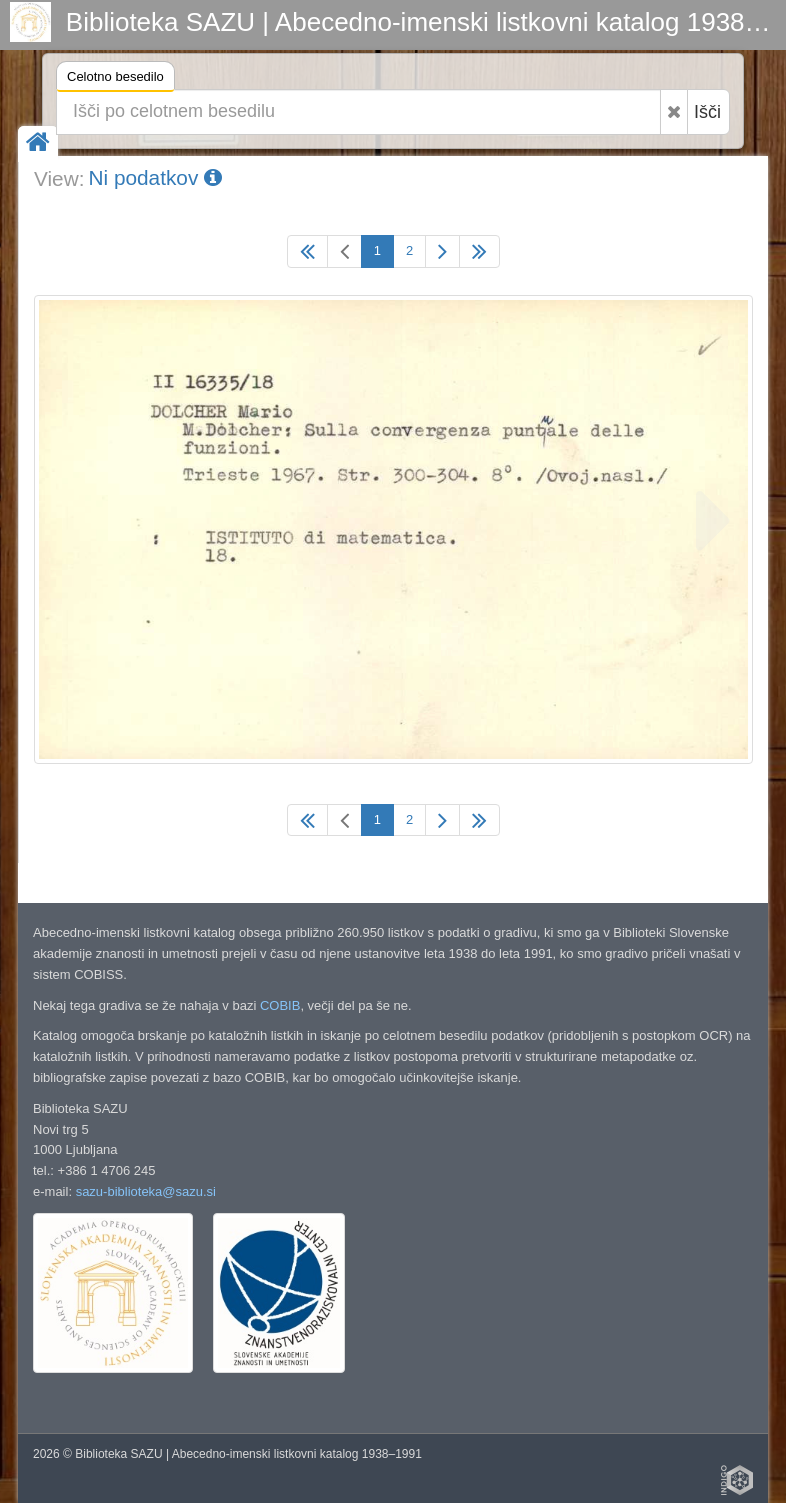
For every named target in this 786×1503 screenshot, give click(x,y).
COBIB (280, 1005)
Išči (707, 112)
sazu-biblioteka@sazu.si (146, 1191)
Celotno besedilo (115, 79)
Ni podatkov (155, 177)
